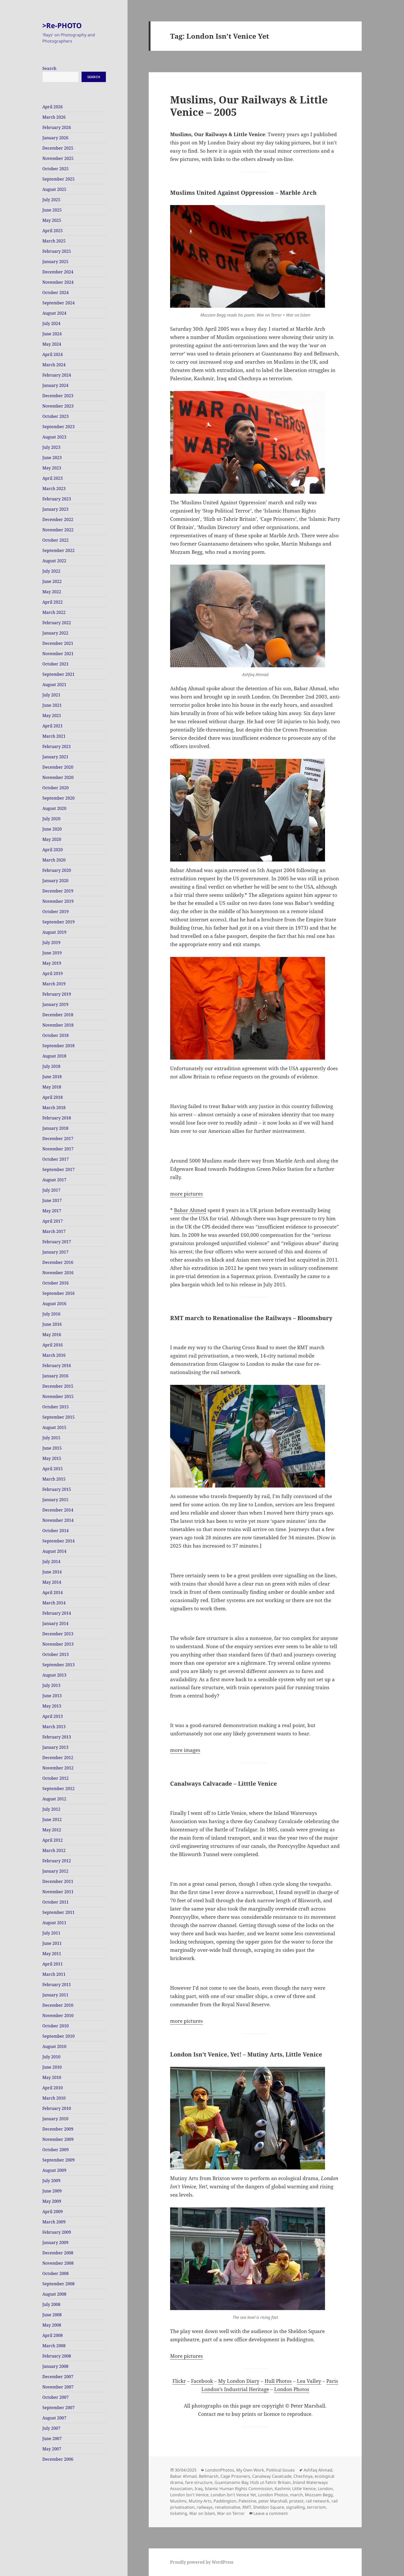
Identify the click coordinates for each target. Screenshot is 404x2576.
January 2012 (55, 1871)
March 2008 (54, 2346)
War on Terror (231, 2513)
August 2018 (54, 1056)
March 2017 (54, 1231)
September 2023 (58, 426)
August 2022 (54, 561)
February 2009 (56, 2232)
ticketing (178, 2513)
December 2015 (57, 1386)
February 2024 (56, 375)
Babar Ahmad (183, 2476)
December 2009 (57, 2129)
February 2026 (56, 127)
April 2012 (52, 1840)
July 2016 (51, 1314)
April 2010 (52, 2088)
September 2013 (58, 1665)
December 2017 (57, 1138)
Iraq (199, 2488)
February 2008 (56, 2356)
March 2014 (54, 1603)
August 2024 (54, 313)
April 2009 (52, 2211)
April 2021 (52, 726)
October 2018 (55, 1035)
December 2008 (57, 2253)
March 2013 (54, 1726)
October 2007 (55, 2397)
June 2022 (52, 581)
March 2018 (54, 1107)
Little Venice (304, 2488)
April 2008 (52, 2335)
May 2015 (51, 1458)
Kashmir (282, 2488)
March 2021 (54, 736)
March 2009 (54, 2222)
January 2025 (55, 261)
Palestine (247, 2501)
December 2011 (57, 1881)
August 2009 (54, 2170)
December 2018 (57, 1015)
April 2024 (52, 354)
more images (185, 1750)
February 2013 (56, 1737)
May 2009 (51, 2201)
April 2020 (52, 849)
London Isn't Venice (189, 2495)
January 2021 (55, 757)
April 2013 (52, 1716)
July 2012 (51, 1809)
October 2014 (55, 1530)
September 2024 (58, 303)
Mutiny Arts (200, 2501)
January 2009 (55, 2242)
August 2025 (54, 189)
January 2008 (55, 2366)
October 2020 (55, 788)
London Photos (291, 2389)
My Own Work (250, 2470)
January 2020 (55, 880)
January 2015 (55, 1499)
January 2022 (55, 633)
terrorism (316, 2507)
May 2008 (51, 2325)
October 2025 (55, 169)
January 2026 (55, 138)
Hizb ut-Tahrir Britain (270, 2482)
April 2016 (52, 1345)
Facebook (202, 2381)
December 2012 (57, 1757)
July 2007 (51, 2428)
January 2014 (55, 1623)
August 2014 (54, 1551)
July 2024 (51, 323)
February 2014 (56, 1613)
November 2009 (58, 2139)
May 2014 (51, 1582)
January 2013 (55, 1747)
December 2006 (57, 2459)
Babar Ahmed (190, 1210)
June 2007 (52, 2438)
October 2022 (55, 540)
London (325, 2488)
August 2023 (54, 437)
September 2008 (58, 2284)
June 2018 (52, 1076)
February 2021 (56, 746)
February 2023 (56, 499)
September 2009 (58, 2160)
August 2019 (54, 932)
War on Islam (202, 2513)
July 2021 (51, 695)
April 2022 (52, 602)
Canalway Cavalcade (271, 2476)
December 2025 (57, 148)
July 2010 (51, 2057)
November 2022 (58, 530)
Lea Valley (309, 2381)
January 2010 (55, 2119)
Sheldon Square (268, 2507)
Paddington (224, 2501)
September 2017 (58, 1169)
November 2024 (58, 282)
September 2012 (58, 1788)
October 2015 (55, 1407)
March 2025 (54, 241)
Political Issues (280, 2470)
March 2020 (54, 860)
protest (296, 2501)
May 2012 (51, 1830)
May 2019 (51, 963)
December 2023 (57, 396)
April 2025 (52, 230)
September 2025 (58, 179)
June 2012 (52, 1819)
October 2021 (55, 664)
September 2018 (58, 1046)
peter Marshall (272, 2501)
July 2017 (51, 1190)
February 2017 (56, 1242)
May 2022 (51, 592)
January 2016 (55, 1376)
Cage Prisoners (235, 2476)
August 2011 (54, 1922)
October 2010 (55, 2026)
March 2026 (54, 117)
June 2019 (52, 953)
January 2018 (55, 1128)
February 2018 (56, 1118)
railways (205, 2507)
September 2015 (58, 1417)
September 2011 (58, 1912)
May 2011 (51, 1953)
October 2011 (55, 1902)
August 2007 (54, 2418)
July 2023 (51, 447)
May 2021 (51, 715)
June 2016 (52, 1324)
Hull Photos (278, 2381)
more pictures (186, 1193)
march (296, 2495)
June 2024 (52, 334)
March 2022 (54, 612)
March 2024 (54, 365)
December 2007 (57, 2376)
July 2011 (51, 1933)
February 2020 (56, 870)
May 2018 (51, 1087)
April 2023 (52, 478)
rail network (317, 2501)
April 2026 (52, 107)
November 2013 (58, 1644)
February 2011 (56, 1984)
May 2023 (51, 468)
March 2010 (54, 2098)
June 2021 (52, 705)
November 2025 (58, 158)
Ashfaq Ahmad (318, 2470)
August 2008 (54, 2294)
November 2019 (58, 901)
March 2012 (54, 1850)
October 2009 (55, 2149)
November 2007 (58, 2387)
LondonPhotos (219, 2470)
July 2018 (51, 1066)
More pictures (186, 2356)
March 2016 (54, 1355)
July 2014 (51, 1561)
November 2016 (58, 1272)
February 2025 (56, 251)
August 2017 (54, 1180)
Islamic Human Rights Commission (239, 2488)
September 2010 (58, 2036)
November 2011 (58, 1892)
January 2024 (55, 385)
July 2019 (51, 942)
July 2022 (51, 571)
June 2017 (52, 1200)
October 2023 (55, 416)
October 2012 (55, 1778)
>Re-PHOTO (62, 25)
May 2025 (51, 220)
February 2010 (56, 2108)
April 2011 (52, 1964)
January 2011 (55, 1995)
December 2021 (57, 643)
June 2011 (52, 1943)
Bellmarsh (208, 2476)
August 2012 (54, 1799)
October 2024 (55, 292)
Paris (332, 2381)
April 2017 (52, 1221)
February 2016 (56, 1365)
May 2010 (51, 2077)
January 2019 (55, 1004)
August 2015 (54, 1427)
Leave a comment (271, 2513)
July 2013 (51, 1685)
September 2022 (58, 550)
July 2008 (51, 2304)
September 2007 (58, 2407)
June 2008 (52, 2315)
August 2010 (54, 2046)
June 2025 (52, 210)
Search (49, 68)
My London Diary (238, 2381)
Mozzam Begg (319, 2495)
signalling (295, 2507)
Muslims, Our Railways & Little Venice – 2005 (249, 106)
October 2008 (55, 2273)
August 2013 (54, 1675)
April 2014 (52, 1592)
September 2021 (58, 674)
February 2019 (56, 994)
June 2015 (52, 1448)
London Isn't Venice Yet (233, 2495)
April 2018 (52, 1097)
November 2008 (58, 2263)
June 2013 (52, 1696)
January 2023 (55, 509)
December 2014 (57, 1510)
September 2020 (58, 798)
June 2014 (52, 1572)
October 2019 (55, 911)
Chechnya (303, 2476)
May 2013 (51, 1706)
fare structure (198, 2482)
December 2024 (57, 272)
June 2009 (52, 2191)
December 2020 (57, 767)
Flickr (179, 2381)
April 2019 (52, 973)
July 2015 (51, 1438)
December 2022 (57, 519)
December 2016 (57, 1262)
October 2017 (55, 1159)
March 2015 (54, 1479)
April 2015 (52, 1469)
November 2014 (58, 1520)
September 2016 (58, 1293)
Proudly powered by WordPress (201, 2562)
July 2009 (51, 2180)
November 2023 (58, 406)
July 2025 (51, 199)
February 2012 (56, 1861)
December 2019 (57, 891)
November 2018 (58, 1025)
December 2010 (57, 2005)
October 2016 (55, 1283)
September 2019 (58, 922)
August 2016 (54, 1303)
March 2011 (54, 1974)
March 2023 (54, 488)
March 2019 (54, 984)
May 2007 (51, 2449)
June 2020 (52, 829)
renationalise (227, 2507)
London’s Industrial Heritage (235, 2389)
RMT (246, 2507)
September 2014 (58, 1541)
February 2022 (56, 622)
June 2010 (52, 2067)
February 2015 (56, 1489)
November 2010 (58, 2015)
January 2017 (55, 1252)
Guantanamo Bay (231, 2482)
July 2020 (51, 819)
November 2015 (58, 1396)
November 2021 (58, 653)
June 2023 (52, 457)
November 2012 (58, 1768)
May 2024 (51, 344)
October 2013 (55, 1654)
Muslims (178, 2501)
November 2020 (58, 777)
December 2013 (57, 1634)
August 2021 (54, 684)
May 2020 (51, 839)
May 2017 (51, 1211)
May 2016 (51, 1334)
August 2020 (54, 808)
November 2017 (58, 1149)
